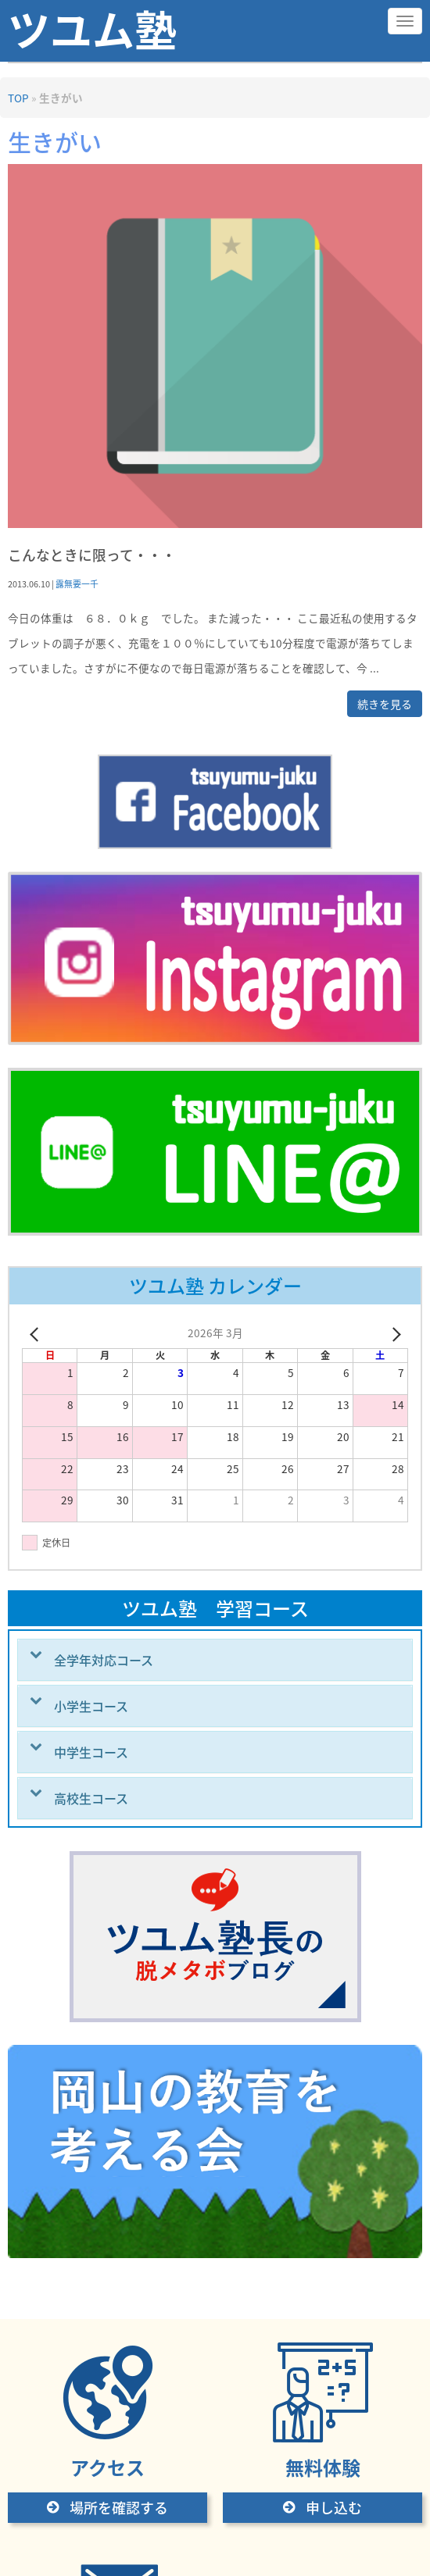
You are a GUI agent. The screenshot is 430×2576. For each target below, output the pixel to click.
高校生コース (91, 1798)
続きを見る (384, 704)
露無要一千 (77, 583)
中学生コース (91, 1752)
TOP (18, 97)
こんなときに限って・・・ (92, 555)
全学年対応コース (103, 1659)
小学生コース (91, 1706)
